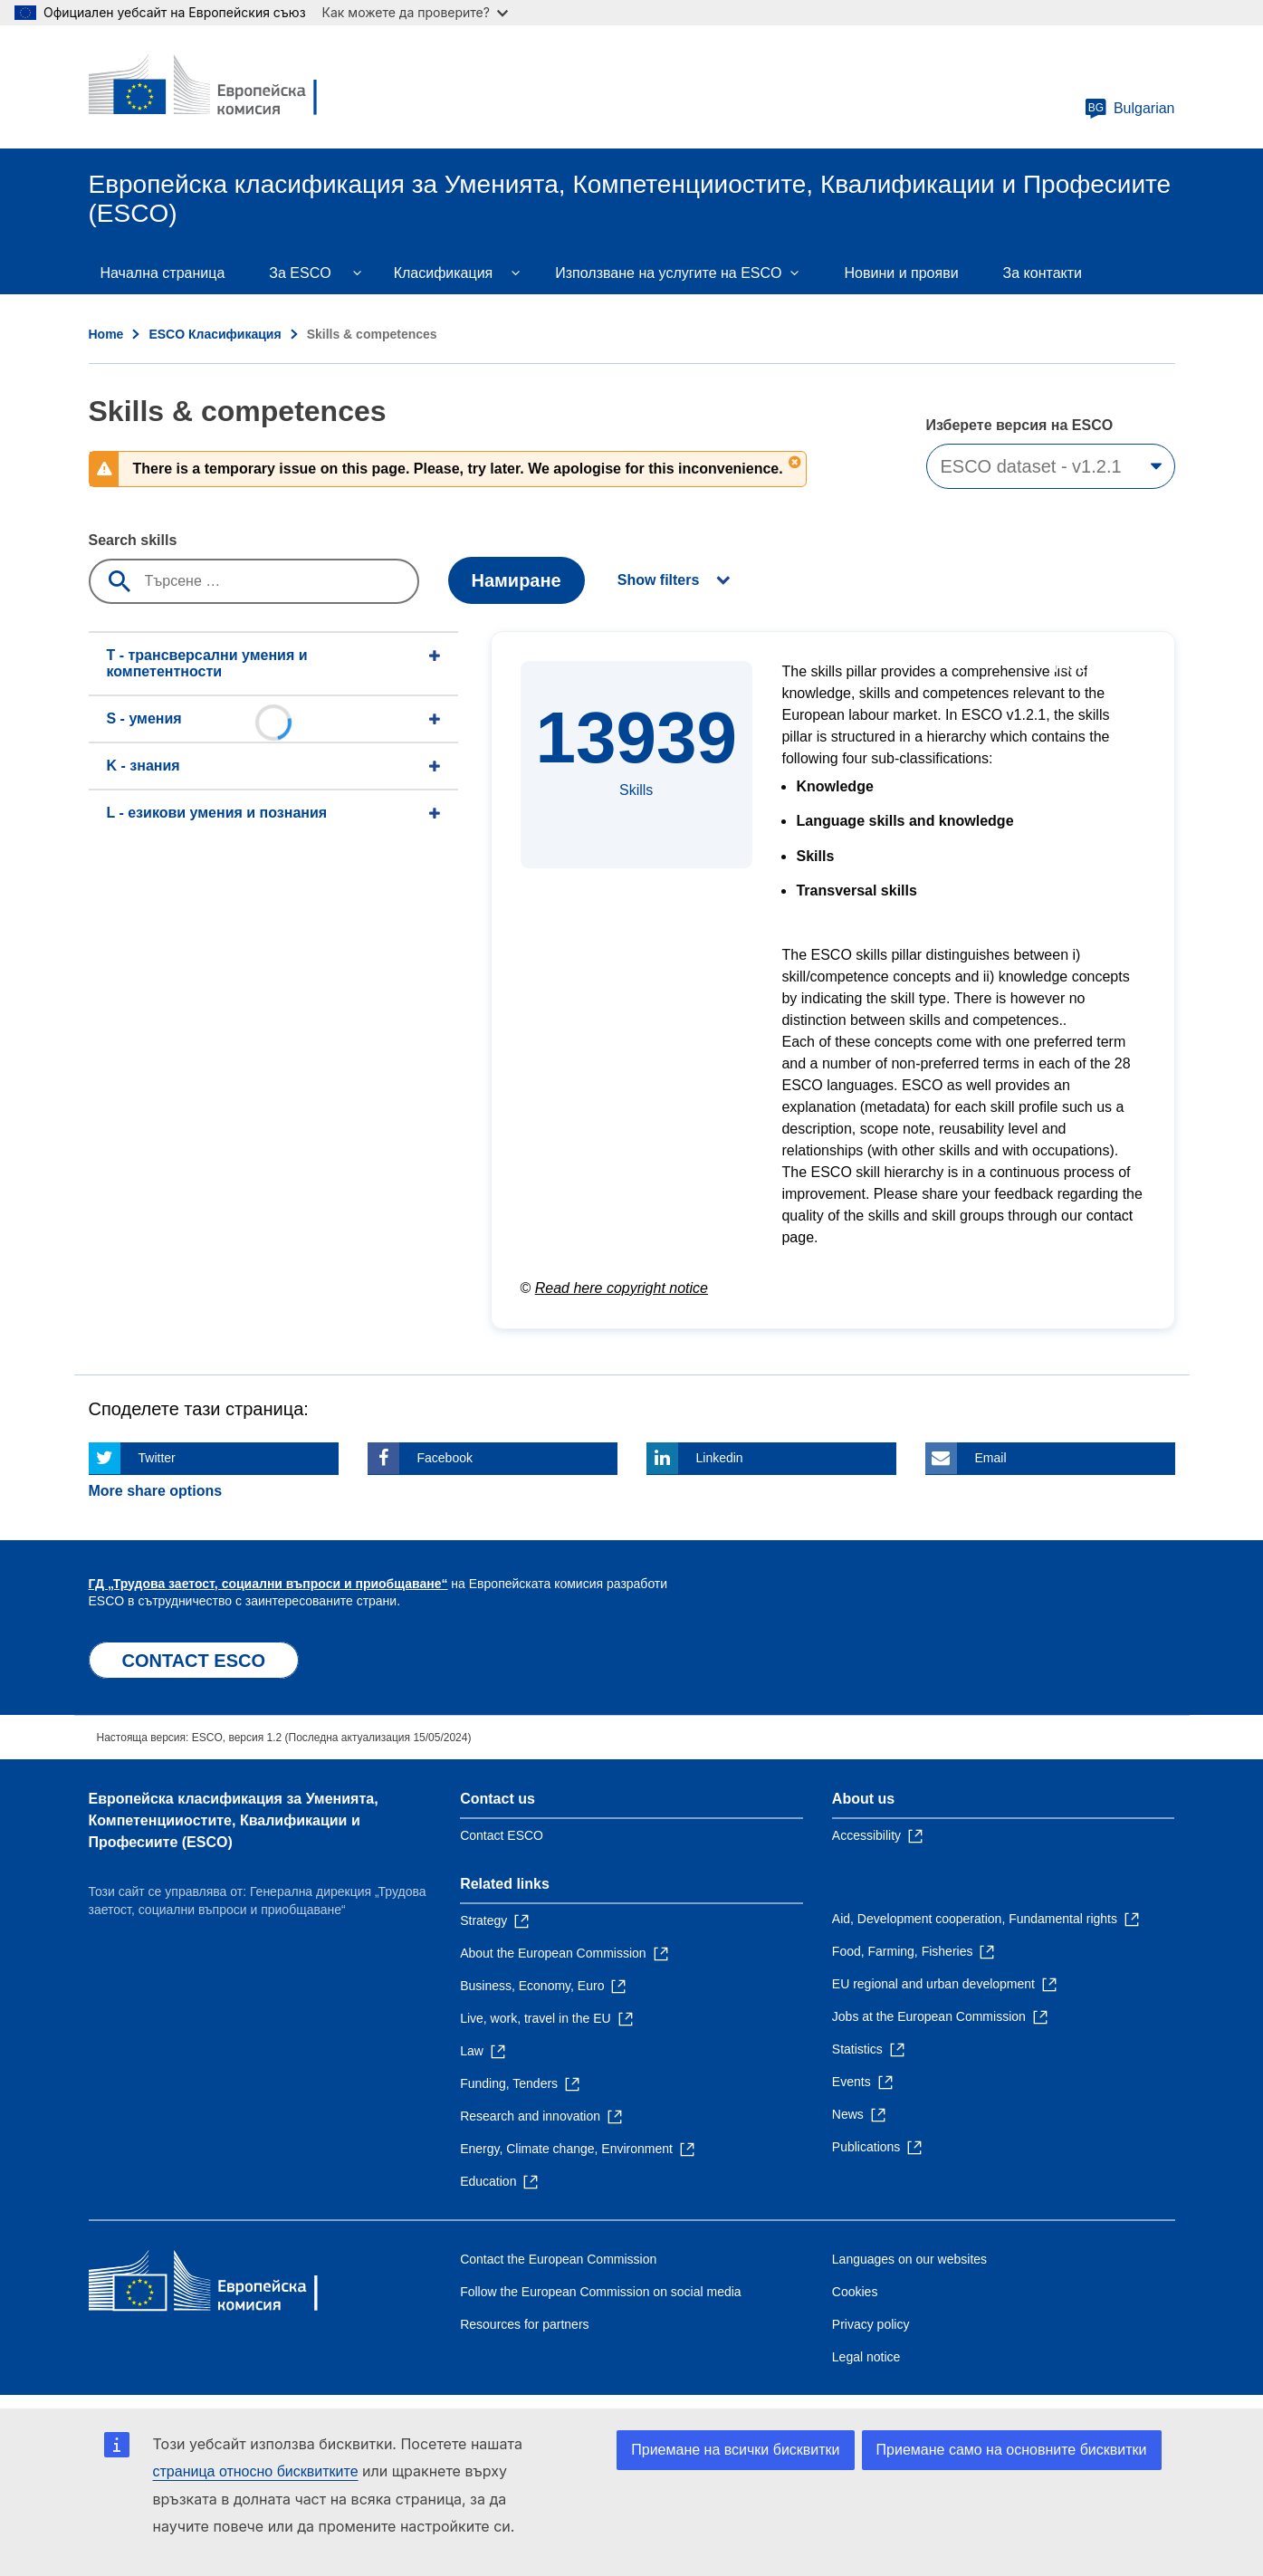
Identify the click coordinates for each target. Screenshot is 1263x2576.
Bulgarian (1130, 109)
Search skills (133, 540)
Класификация (443, 273)
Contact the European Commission (558, 2259)
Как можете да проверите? (415, 12)
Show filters (658, 580)
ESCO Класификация (214, 334)
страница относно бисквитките (256, 2471)
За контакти (1042, 273)
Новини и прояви (902, 273)
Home (106, 334)
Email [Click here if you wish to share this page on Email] (991, 1458)
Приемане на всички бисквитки (735, 2449)
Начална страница (162, 273)
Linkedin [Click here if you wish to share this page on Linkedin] (719, 1458)
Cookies (855, 2291)
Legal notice (866, 2357)
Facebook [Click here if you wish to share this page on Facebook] (445, 1458)
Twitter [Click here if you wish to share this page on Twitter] (157, 1458)
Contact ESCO (501, 1835)
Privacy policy (871, 2324)
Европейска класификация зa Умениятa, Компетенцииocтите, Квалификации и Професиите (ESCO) (233, 1820)
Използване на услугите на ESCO (668, 273)
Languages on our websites (909, 2259)
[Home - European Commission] (220, 87)
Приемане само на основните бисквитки (1011, 2449)
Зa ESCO (299, 273)
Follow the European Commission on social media (600, 2291)
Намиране (516, 580)
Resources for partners (524, 2324)
